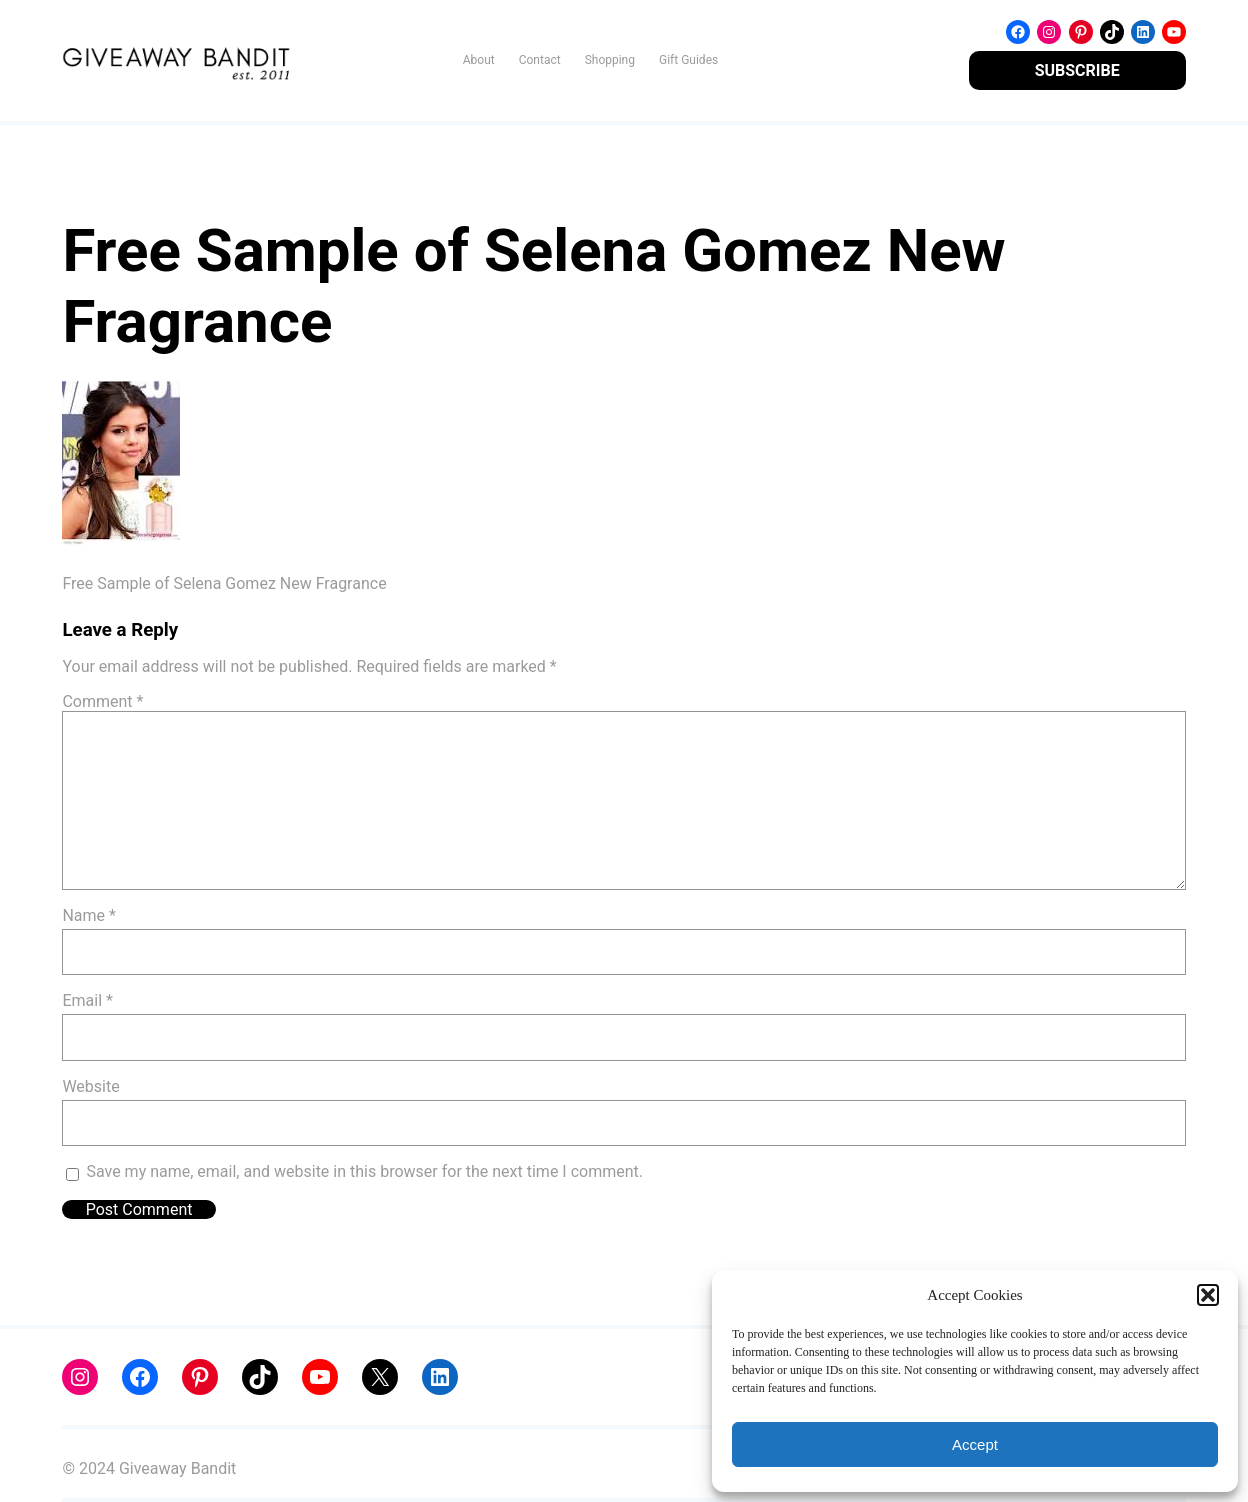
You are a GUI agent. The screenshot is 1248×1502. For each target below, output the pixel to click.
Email (87, 1000)
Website (90, 1086)
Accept (975, 1444)
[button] (1208, 1295)
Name (89, 915)
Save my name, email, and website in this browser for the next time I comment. (364, 1171)
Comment (102, 701)
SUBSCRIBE (1077, 70)
